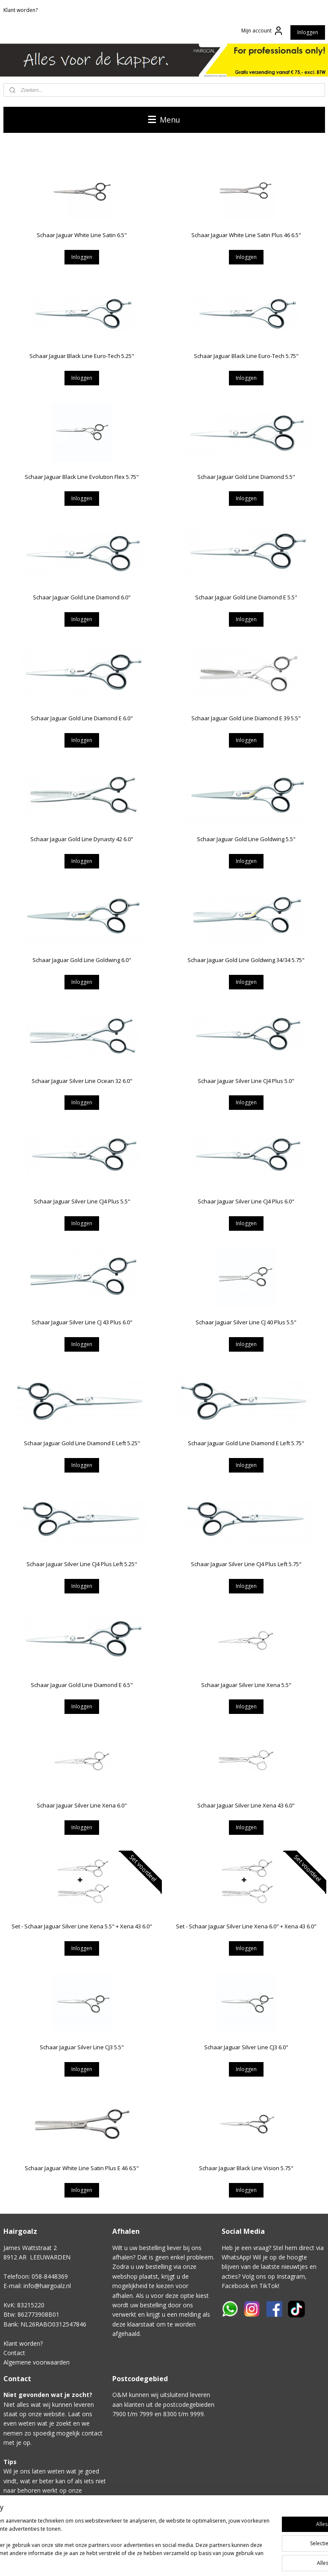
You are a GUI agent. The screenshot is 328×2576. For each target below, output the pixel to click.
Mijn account (262, 31)
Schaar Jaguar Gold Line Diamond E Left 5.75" (246, 1443)
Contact (14, 2353)
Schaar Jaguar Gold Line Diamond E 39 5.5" (246, 718)
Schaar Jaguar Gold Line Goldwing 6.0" (81, 960)
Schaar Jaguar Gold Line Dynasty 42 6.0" (81, 839)
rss (232, 2560)
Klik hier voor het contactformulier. (51, 2529)
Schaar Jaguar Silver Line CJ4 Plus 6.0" (246, 1201)
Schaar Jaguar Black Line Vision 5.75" (246, 2167)
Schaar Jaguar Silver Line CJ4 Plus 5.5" (82, 1201)
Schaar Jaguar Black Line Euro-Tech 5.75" (246, 356)
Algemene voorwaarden (36, 2362)
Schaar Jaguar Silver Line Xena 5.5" (246, 1684)
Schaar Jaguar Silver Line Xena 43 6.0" (246, 1805)
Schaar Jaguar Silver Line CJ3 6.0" (246, 2047)
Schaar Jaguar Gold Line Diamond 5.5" (246, 476)
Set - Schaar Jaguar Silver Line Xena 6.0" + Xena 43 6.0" (246, 1926)
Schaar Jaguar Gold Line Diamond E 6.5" (82, 1684)
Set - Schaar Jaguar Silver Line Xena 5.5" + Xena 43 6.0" (82, 1926)
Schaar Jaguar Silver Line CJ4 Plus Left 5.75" (246, 1564)
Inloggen (307, 32)
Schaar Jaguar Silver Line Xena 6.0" (82, 1805)
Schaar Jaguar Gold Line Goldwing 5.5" (246, 839)
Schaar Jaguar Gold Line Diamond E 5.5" (246, 597)
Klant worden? (20, 10)
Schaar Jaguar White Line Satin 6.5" (82, 235)
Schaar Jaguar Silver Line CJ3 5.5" (82, 2047)
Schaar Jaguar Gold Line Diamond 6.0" (82, 597)
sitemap (214, 2560)
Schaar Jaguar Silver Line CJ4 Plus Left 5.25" (81, 1564)
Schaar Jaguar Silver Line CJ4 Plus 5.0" (246, 1080)
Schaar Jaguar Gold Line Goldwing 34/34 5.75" (246, 960)
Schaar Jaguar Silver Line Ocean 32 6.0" (82, 1080)
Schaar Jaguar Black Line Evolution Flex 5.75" (82, 476)
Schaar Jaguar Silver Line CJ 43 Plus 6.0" (82, 1322)
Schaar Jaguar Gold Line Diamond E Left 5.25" (82, 1443)
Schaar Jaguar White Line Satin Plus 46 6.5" (246, 235)
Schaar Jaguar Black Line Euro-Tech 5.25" (81, 356)
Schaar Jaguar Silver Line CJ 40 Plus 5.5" (246, 1322)
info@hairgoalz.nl (47, 2286)
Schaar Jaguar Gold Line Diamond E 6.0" (82, 718)
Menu (164, 119)
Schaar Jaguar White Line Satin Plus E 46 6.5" (82, 2167)
